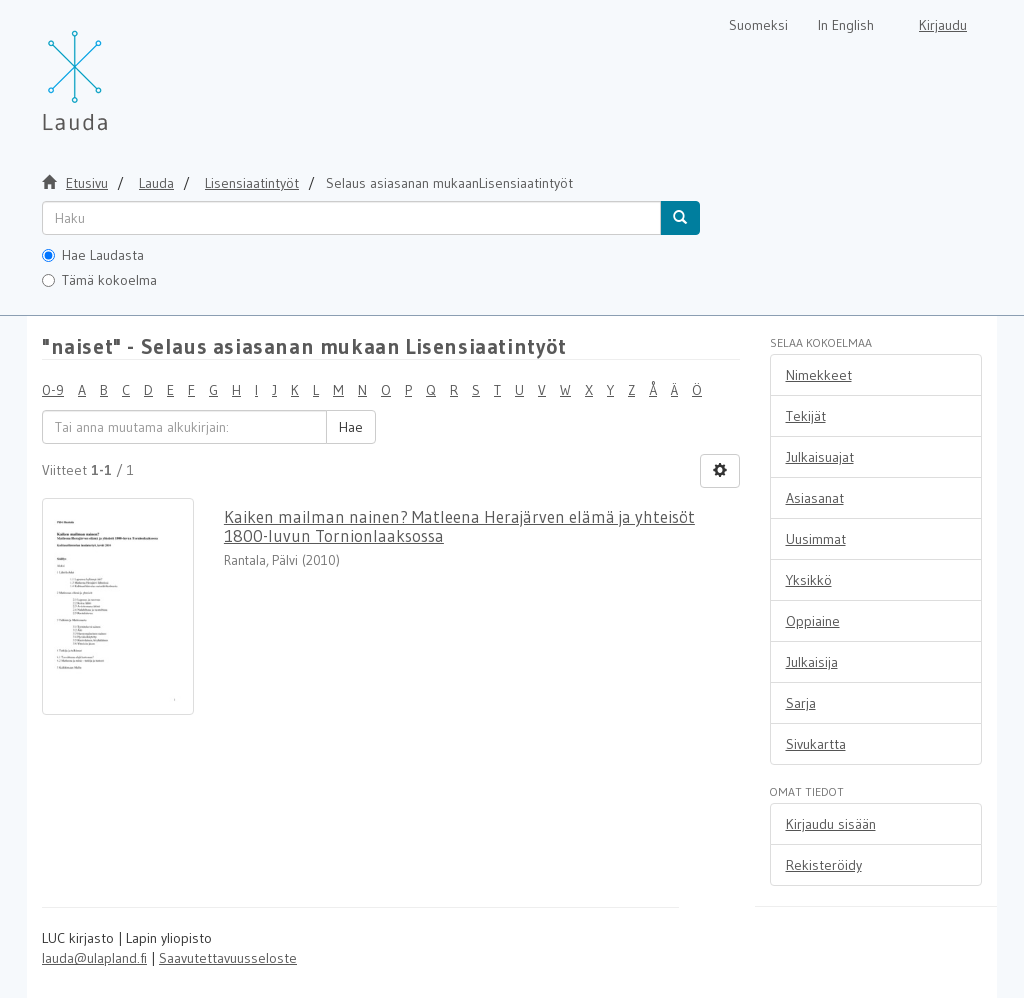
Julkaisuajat (820, 457)
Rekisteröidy (824, 865)
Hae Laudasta (93, 255)
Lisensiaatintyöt (252, 183)
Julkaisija (812, 662)
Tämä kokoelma (99, 280)
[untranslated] (351, 218)
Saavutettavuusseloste (228, 958)
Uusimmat (816, 539)
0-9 (53, 390)
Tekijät (806, 416)
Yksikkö (809, 580)
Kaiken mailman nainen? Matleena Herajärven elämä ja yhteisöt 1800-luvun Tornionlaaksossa (459, 526)
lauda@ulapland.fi (94, 958)
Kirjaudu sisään (831, 824)
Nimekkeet (819, 375)
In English (846, 25)
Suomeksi (758, 25)
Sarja (801, 703)
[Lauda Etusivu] (117, 70)
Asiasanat (815, 498)
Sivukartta (816, 744)
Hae (351, 427)
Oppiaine (813, 621)
